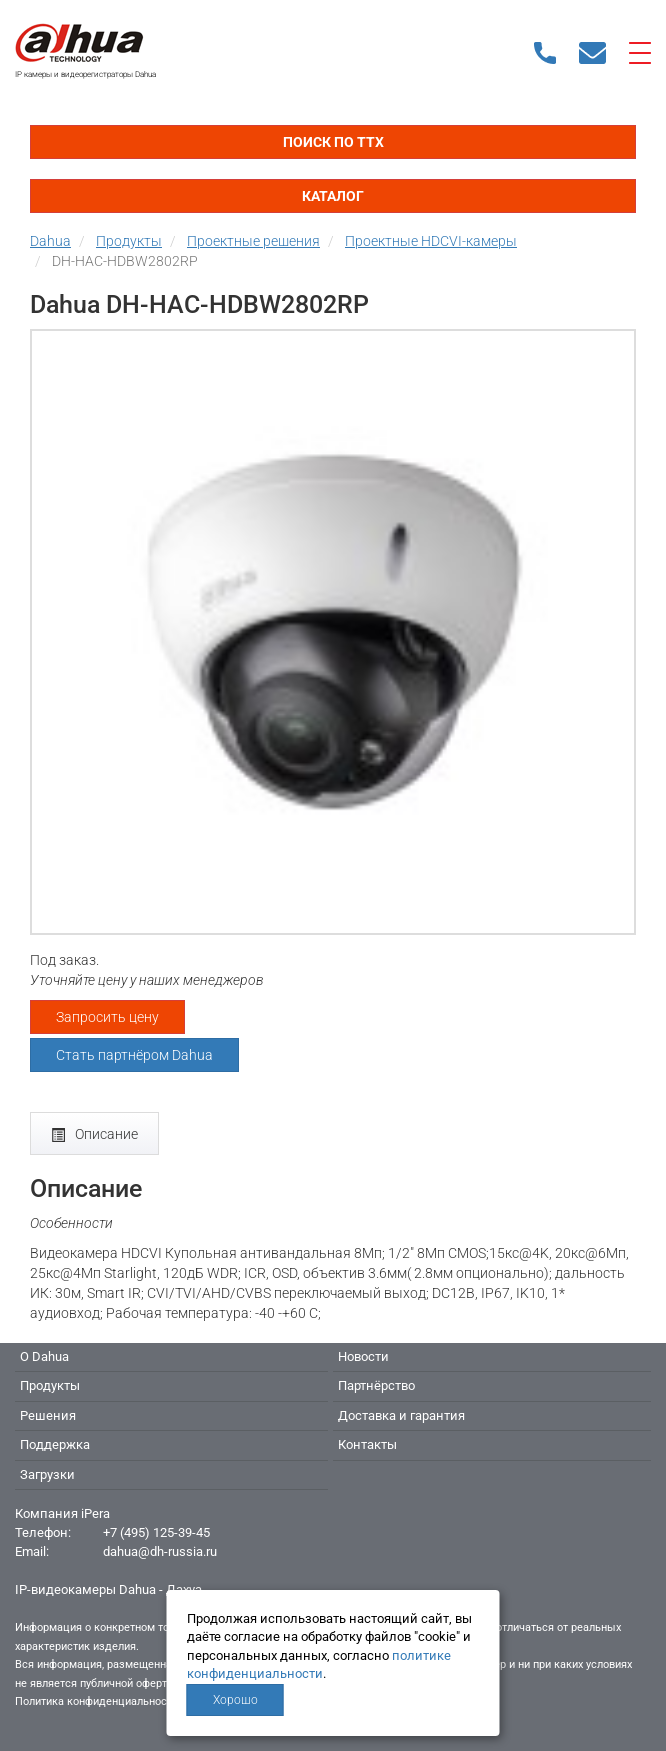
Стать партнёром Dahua (134, 1055)
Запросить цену (107, 1017)
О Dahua (44, 1356)
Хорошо (235, 1700)
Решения (48, 1415)
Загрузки (47, 1474)
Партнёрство (376, 1385)
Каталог (333, 196)
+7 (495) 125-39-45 (156, 1532)
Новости (363, 1356)
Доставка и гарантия (401, 1415)
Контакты (367, 1444)
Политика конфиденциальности (96, 1701)
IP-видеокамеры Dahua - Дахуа (108, 1589)
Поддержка (55, 1444)
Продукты (50, 1385)
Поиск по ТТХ (333, 142)
